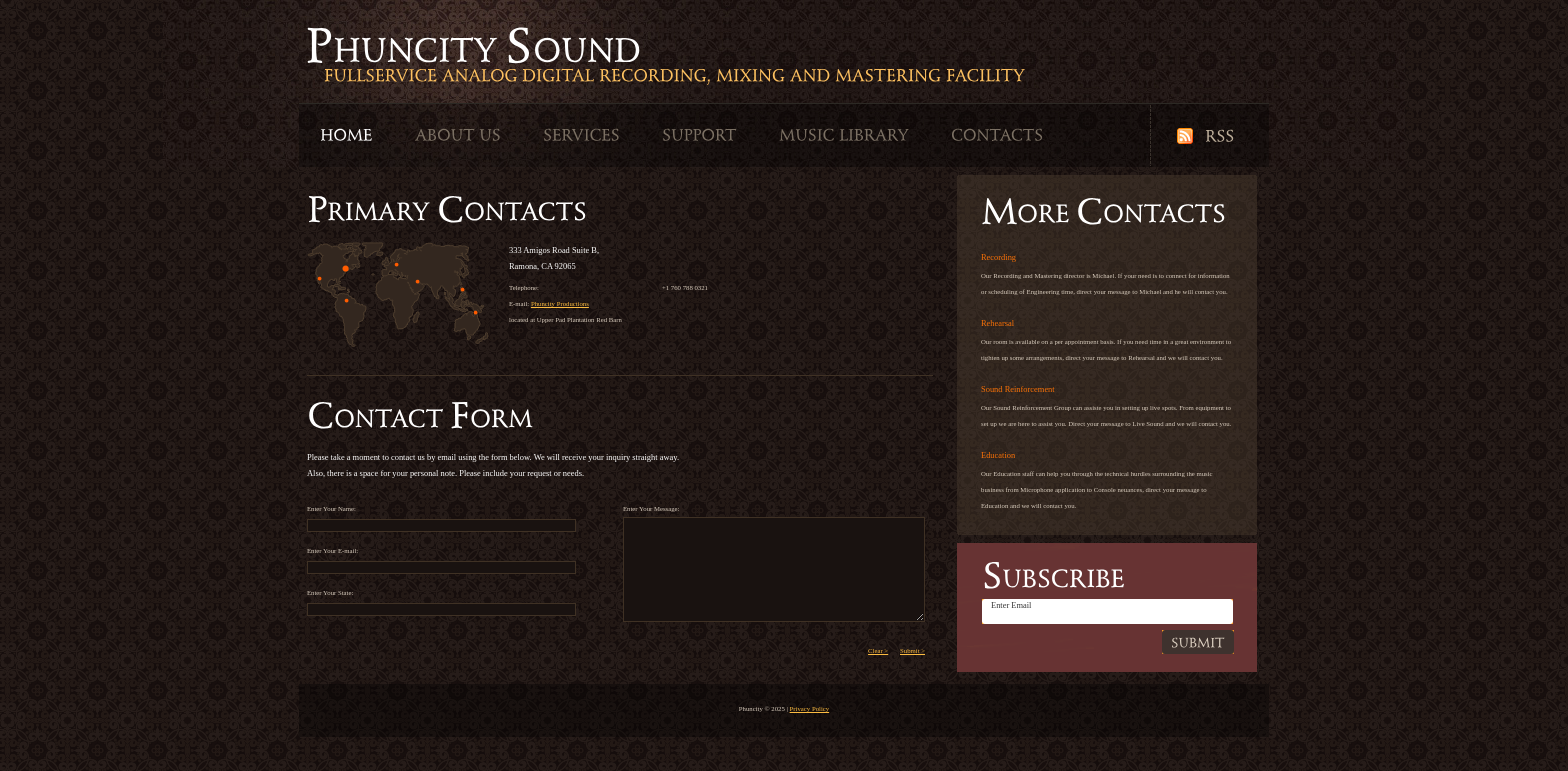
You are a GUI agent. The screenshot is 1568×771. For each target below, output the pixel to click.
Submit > (912, 650)
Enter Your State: (441, 600)
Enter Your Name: (441, 516)
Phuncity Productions (560, 303)
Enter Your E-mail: (441, 558)
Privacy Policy (810, 708)
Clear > (878, 650)
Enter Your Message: (774, 563)
